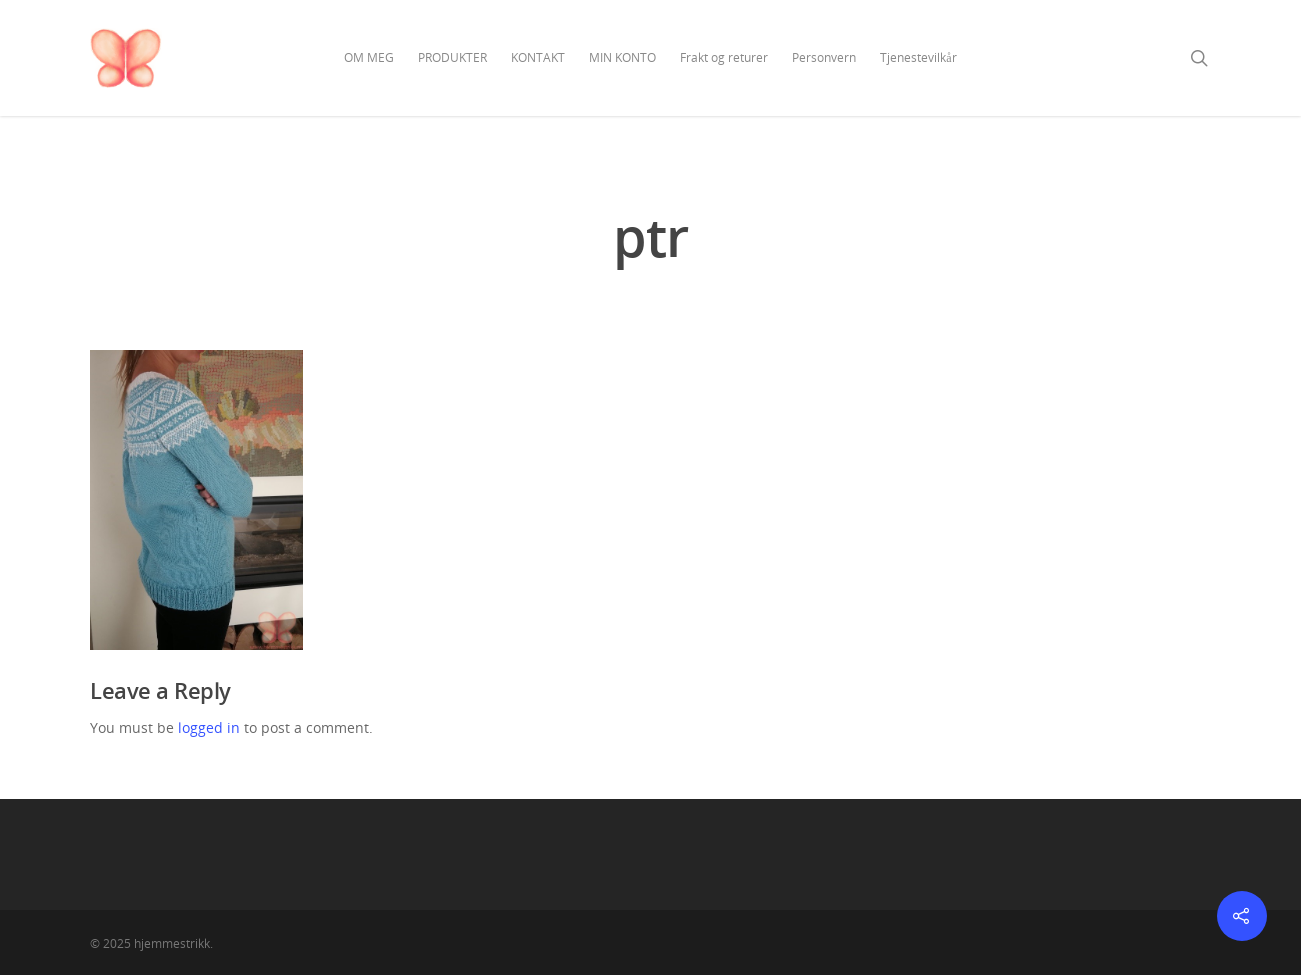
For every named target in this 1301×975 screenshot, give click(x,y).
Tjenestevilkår (918, 57)
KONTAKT (538, 57)
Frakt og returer (724, 57)
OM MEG (369, 57)
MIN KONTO (622, 57)
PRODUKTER (452, 57)
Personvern (824, 57)
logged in (209, 727)
